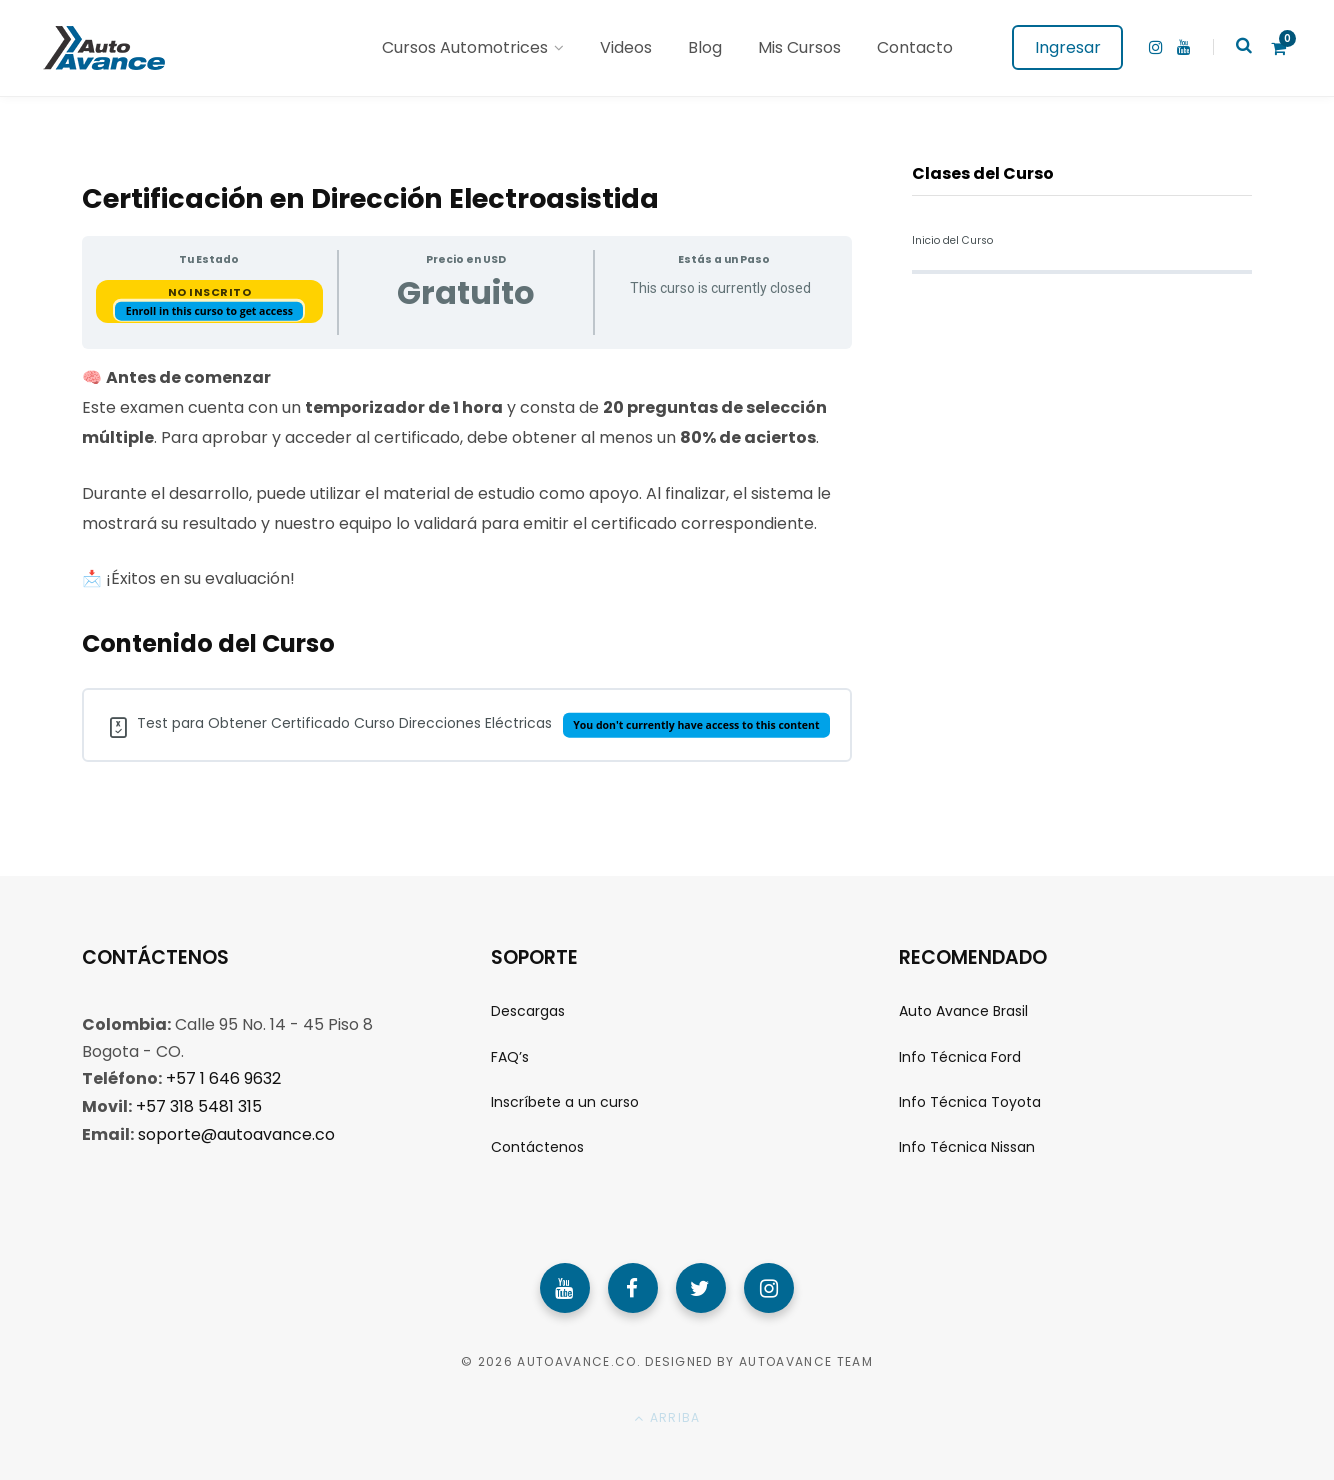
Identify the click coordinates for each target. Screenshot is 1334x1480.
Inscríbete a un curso (565, 1102)
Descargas (528, 1011)
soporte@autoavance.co (236, 1132)
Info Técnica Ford (960, 1057)
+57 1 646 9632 (223, 1078)
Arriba (667, 1418)
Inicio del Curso (952, 240)
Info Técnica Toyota (970, 1102)
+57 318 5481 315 (199, 1105)
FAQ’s (510, 1057)
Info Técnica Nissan (967, 1147)
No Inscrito (210, 292)
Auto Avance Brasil (963, 1011)
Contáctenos (537, 1147)
